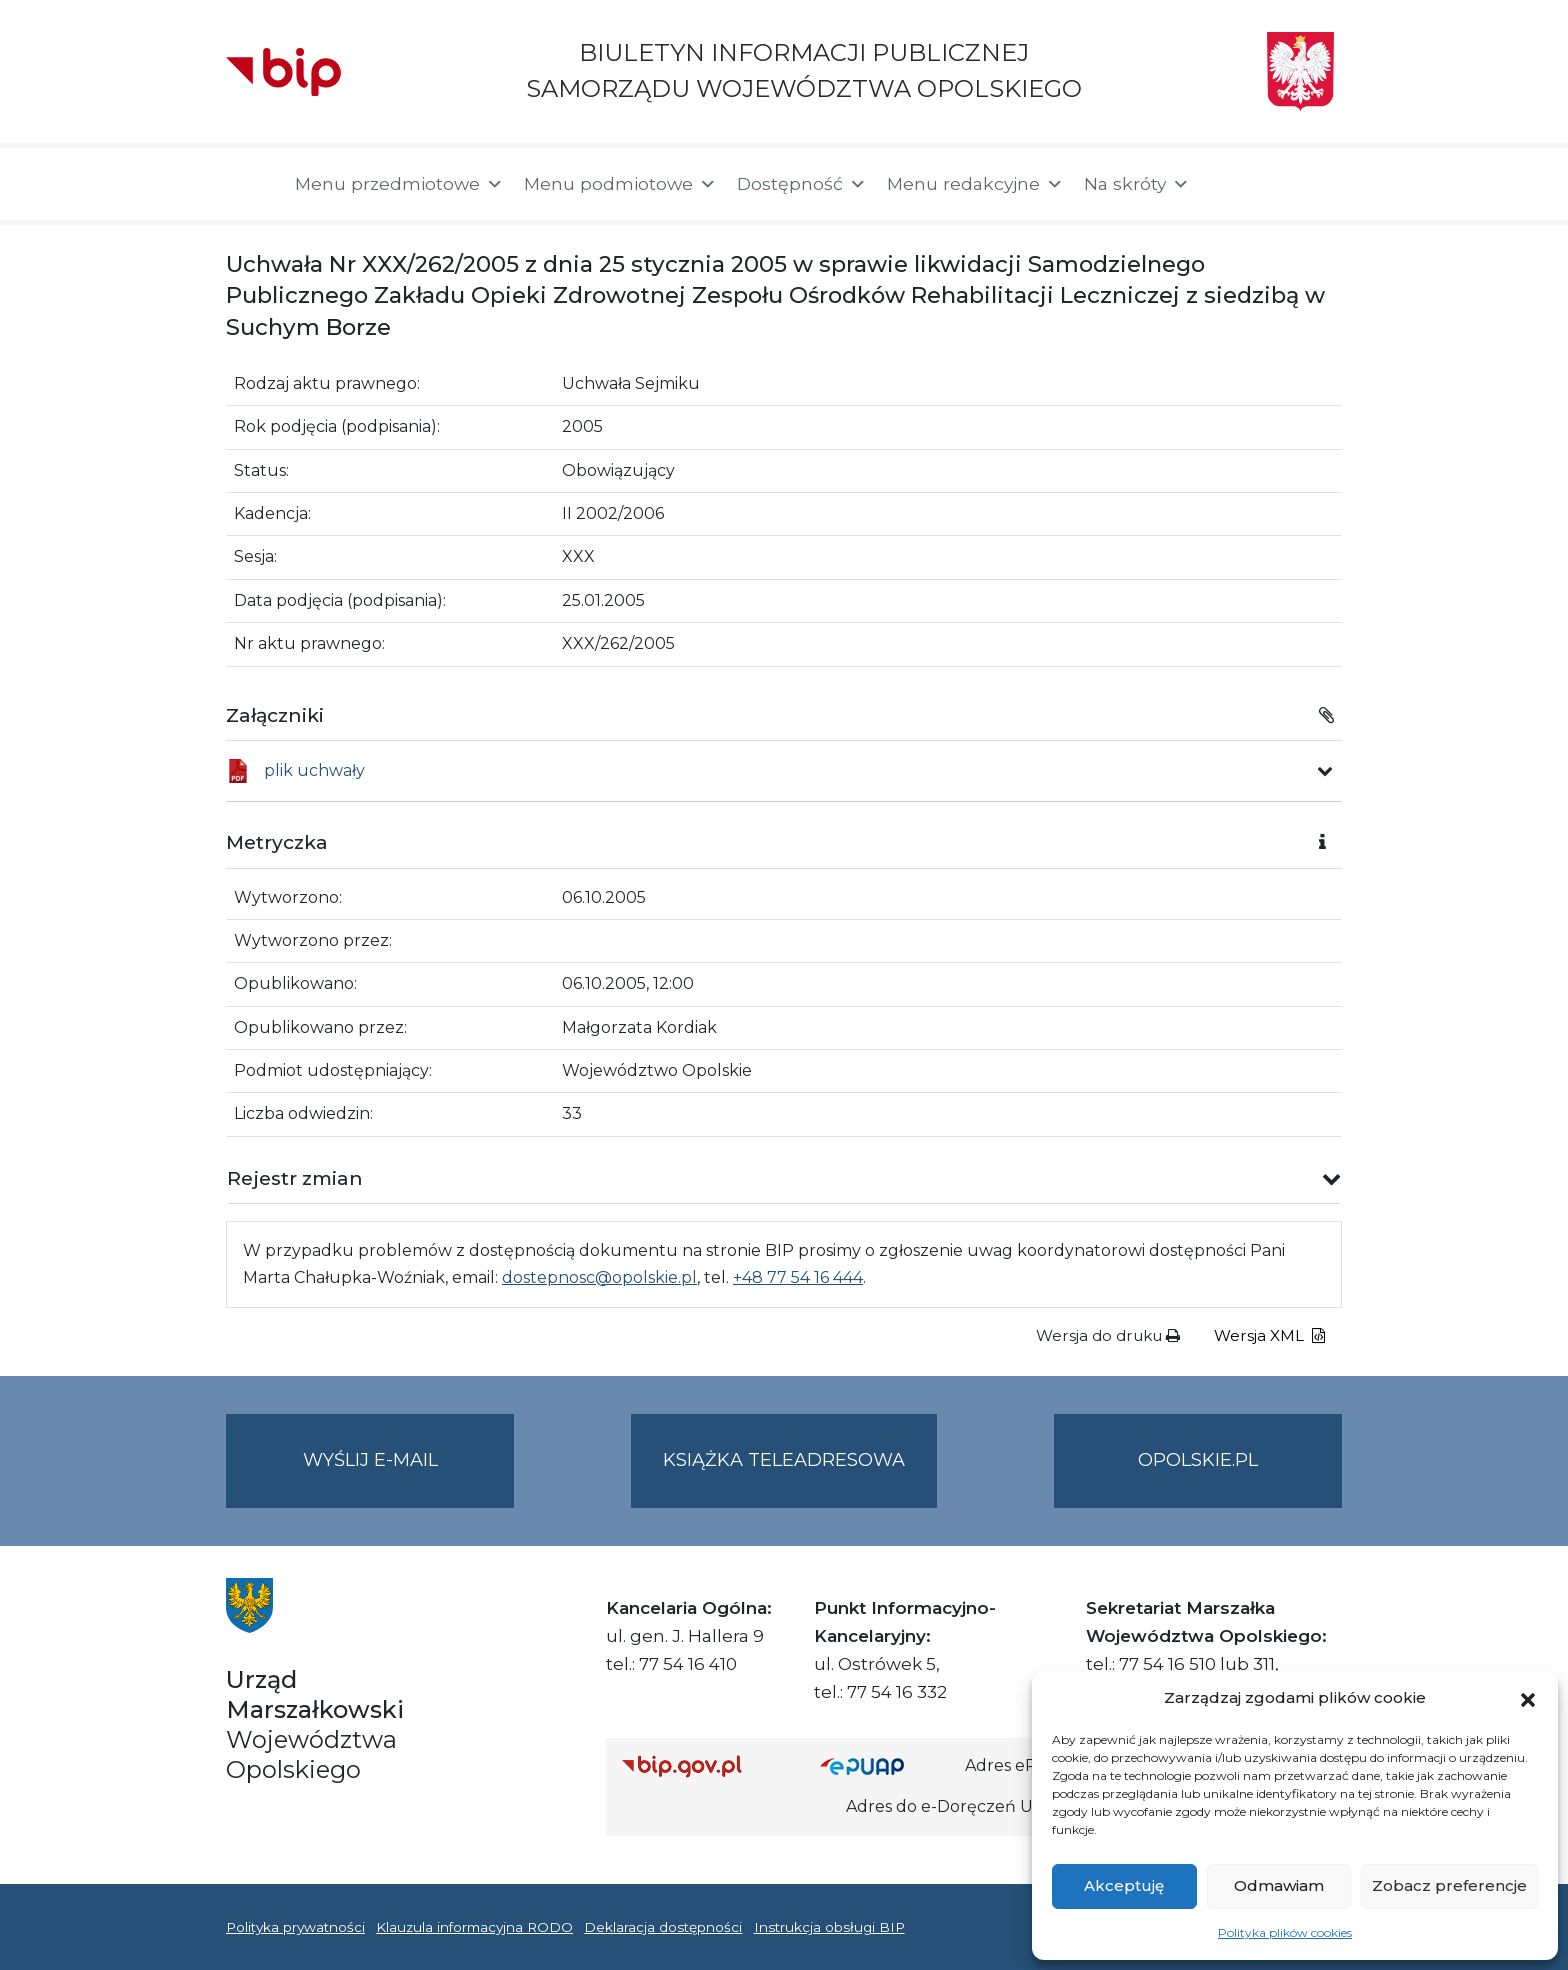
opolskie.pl (1198, 1460)
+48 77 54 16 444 (798, 1277)
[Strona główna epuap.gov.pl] (885, 1765)
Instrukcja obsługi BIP (829, 1927)
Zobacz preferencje (1449, 1885)
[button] (1528, 1698)
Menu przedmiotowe (399, 184)
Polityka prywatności (295, 1927)
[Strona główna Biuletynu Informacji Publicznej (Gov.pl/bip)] (705, 1765)
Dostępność (802, 184)
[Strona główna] (250, 184)
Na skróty (1137, 184)
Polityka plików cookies (1285, 1932)
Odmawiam (1279, 1885)
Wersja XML (1269, 1335)
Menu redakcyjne (975, 184)
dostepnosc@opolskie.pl (599, 1277)
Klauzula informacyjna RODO (474, 1927)
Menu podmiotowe (620, 184)
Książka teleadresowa (784, 1460)
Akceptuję (1124, 1885)
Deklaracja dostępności (663, 1927)
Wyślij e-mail (409, 1476)
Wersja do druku (1108, 1335)
